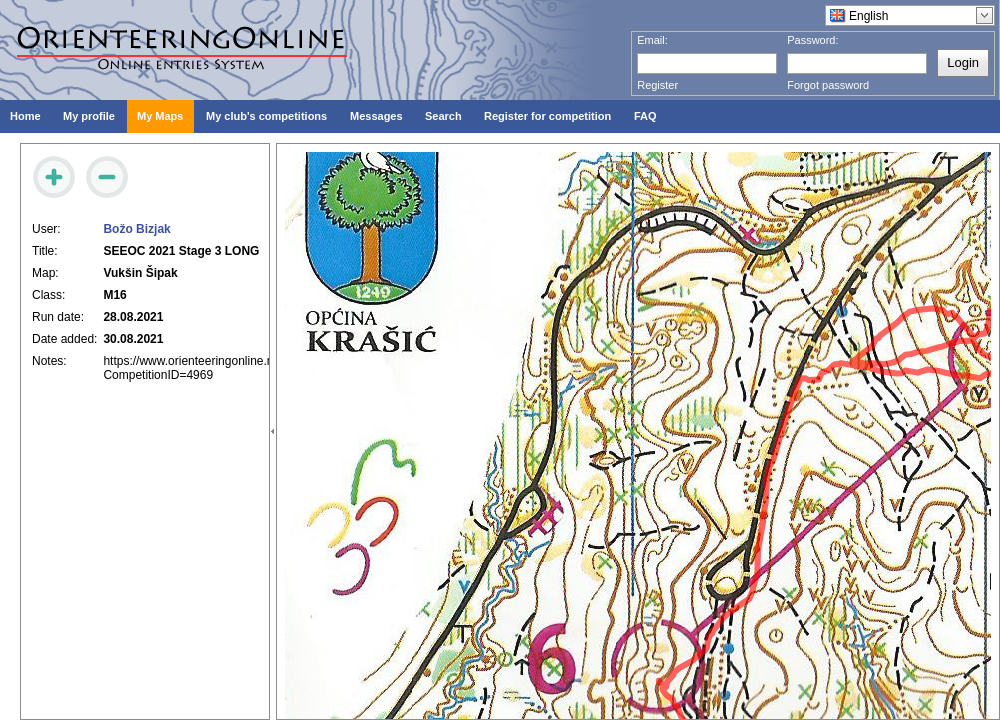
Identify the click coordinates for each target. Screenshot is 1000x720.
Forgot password (828, 85)
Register (657, 85)
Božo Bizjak (136, 229)
